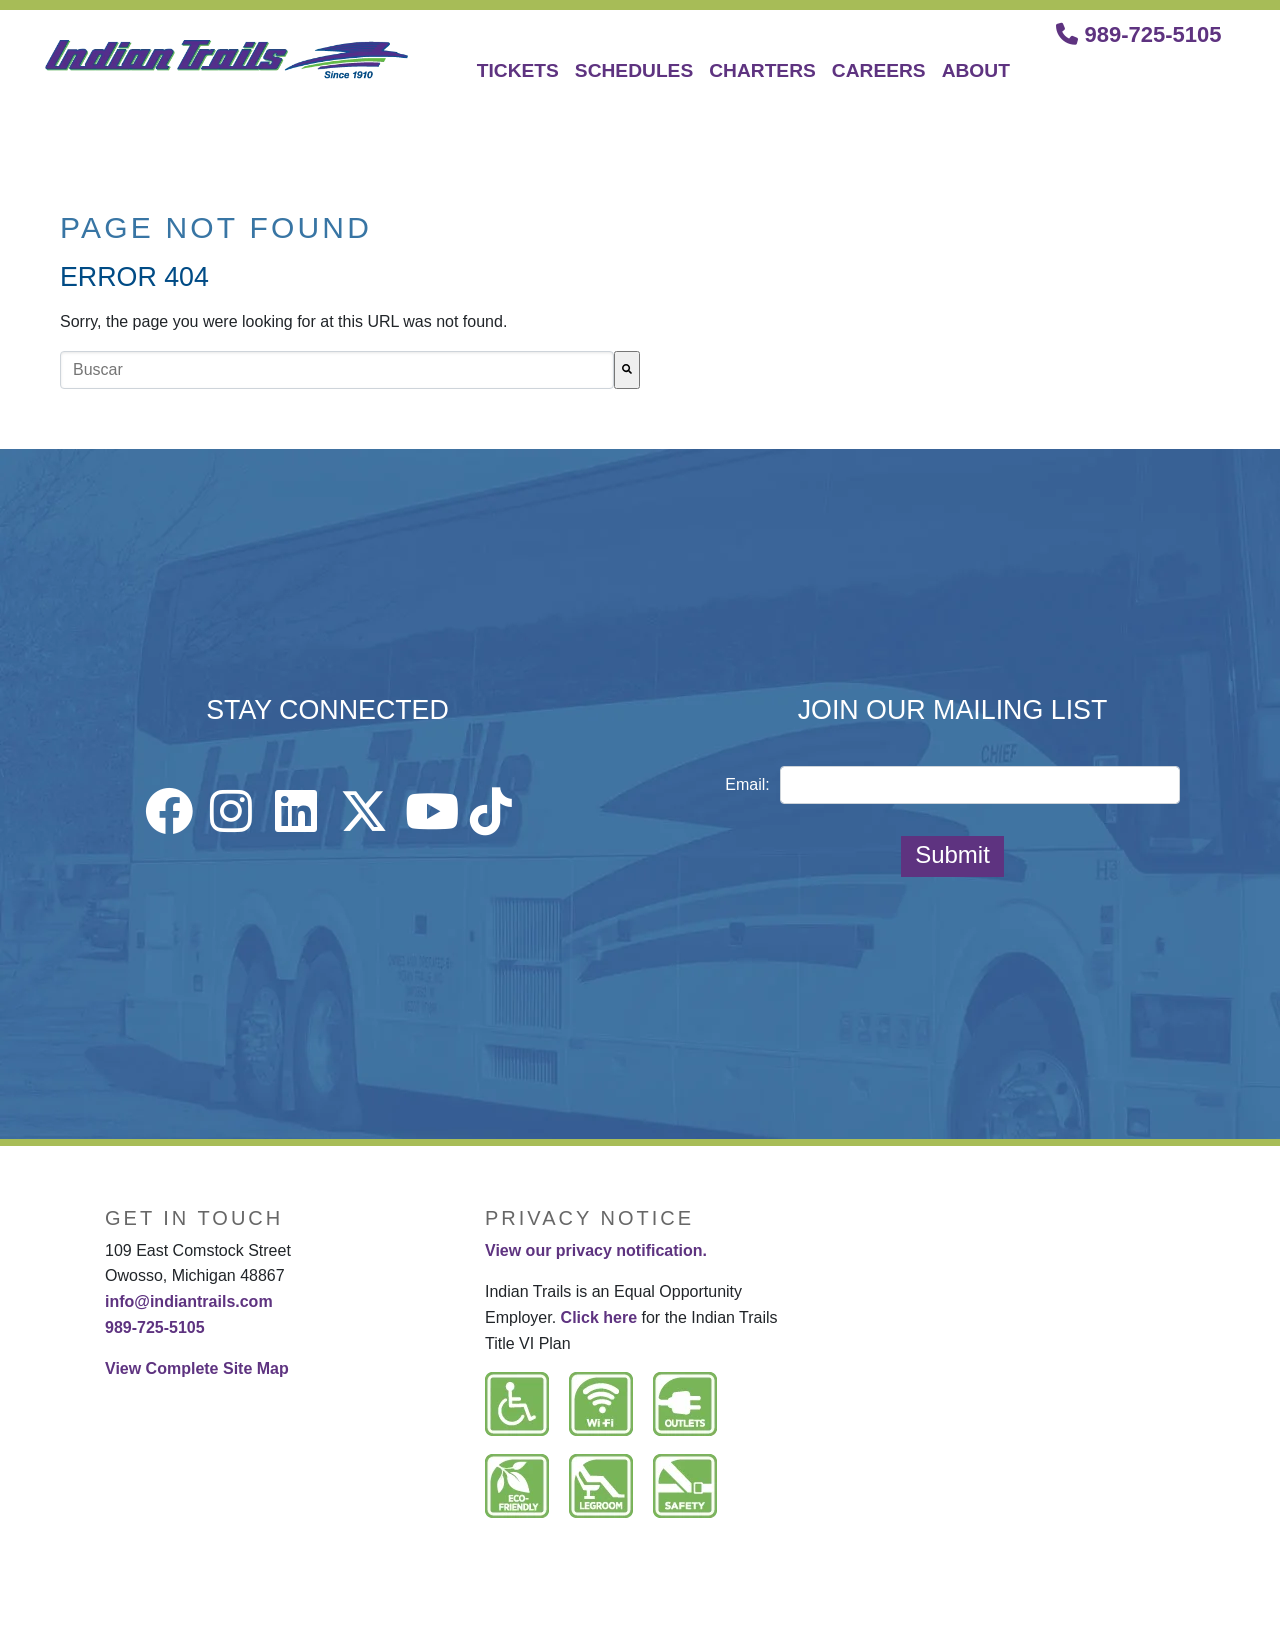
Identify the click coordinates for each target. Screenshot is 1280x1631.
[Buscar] (627, 370)
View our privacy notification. (596, 1250)
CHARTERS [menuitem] (762, 70)
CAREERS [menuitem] (879, 70)
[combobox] (337, 370)
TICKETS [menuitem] (518, 70)
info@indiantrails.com (189, 1301)
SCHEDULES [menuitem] (634, 70)
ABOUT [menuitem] (976, 70)
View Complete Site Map (197, 1368)
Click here (599, 1317)
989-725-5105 (1138, 34)
